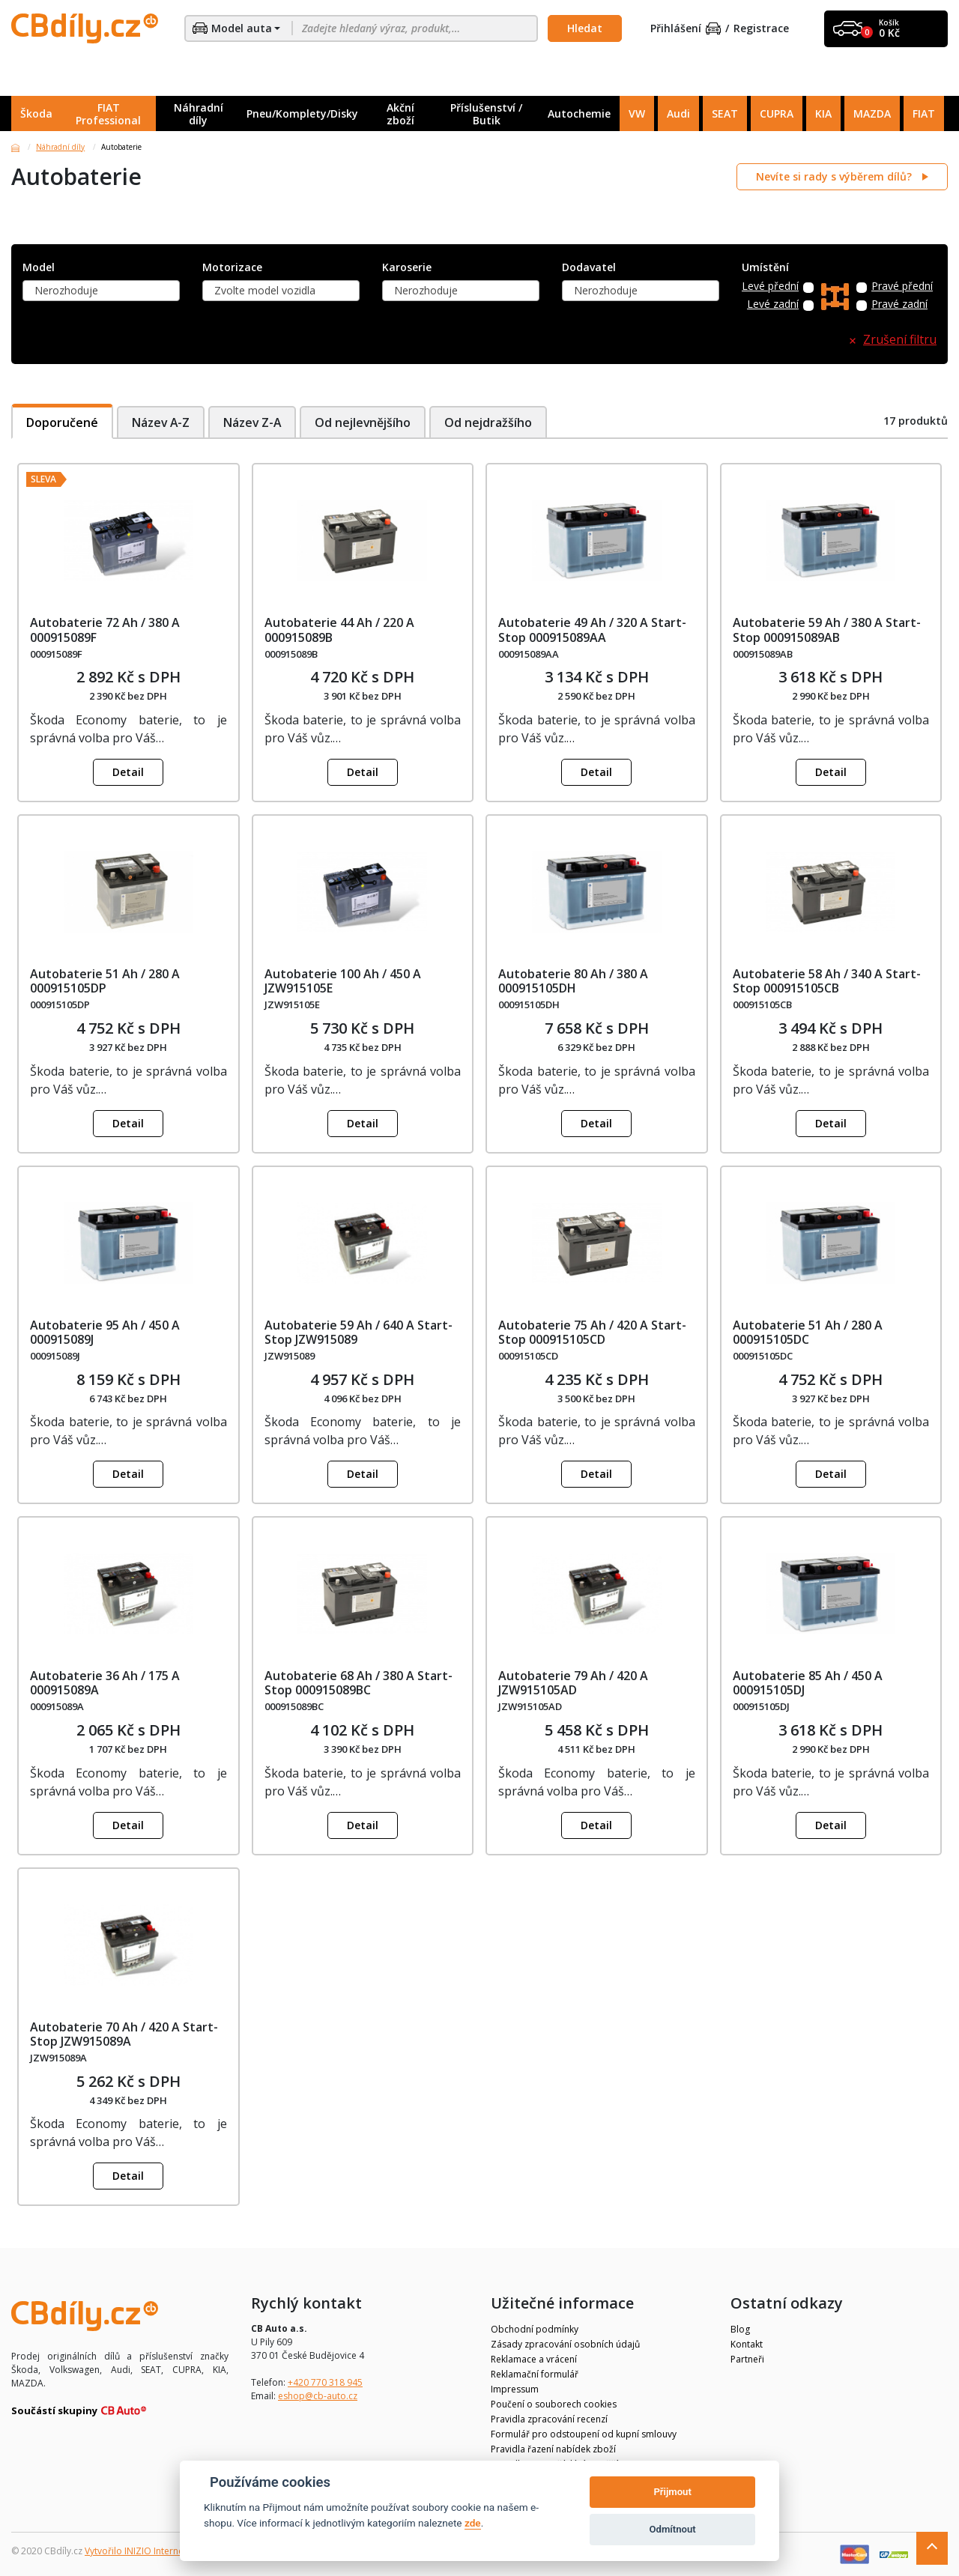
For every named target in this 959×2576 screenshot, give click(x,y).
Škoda (36, 113)
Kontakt (746, 2344)
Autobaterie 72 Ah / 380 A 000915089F (105, 629)
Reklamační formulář (534, 2374)
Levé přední (770, 286)
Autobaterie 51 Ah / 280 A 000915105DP (105, 981)
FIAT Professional (108, 113)
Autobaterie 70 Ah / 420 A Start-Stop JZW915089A (124, 2034)
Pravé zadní (899, 304)
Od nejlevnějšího (367, 422)
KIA (823, 113)
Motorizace (232, 267)
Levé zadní (773, 304)
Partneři (747, 2359)
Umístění (765, 267)
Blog (740, 2329)
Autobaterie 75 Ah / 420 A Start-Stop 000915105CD (592, 1332)
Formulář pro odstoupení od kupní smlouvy (584, 2434)
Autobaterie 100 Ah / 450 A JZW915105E (342, 981)
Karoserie (407, 267)
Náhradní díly (198, 113)
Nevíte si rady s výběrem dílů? (835, 176)
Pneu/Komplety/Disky (302, 113)
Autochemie (579, 113)
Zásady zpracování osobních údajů (565, 2344)
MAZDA (872, 113)
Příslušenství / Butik (486, 113)
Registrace (761, 28)
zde (473, 2523)
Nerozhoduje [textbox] (66, 290)
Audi (678, 113)
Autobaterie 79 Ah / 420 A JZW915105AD (573, 1682)
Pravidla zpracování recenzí (549, 2419)
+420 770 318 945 (325, 2382)
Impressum (515, 2389)
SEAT (725, 113)
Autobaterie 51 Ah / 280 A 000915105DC (808, 1332)
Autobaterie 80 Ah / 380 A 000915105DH (573, 981)
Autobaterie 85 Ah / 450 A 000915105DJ (808, 1682)
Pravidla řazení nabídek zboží (553, 2449)
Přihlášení (685, 28)
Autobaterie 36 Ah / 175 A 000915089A (105, 1682)
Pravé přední (902, 286)
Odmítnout (673, 2529)
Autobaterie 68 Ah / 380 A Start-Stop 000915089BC (358, 1682)
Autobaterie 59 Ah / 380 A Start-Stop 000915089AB (827, 629)
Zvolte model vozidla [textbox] (264, 290)
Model (38, 267)
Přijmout (672, 2491)
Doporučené (62, 422)
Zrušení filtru (900, 340)
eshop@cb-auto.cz (317, 2395)
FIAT (924, 113)
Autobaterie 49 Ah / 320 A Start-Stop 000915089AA (592, 629)
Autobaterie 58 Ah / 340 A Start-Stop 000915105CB (827, 981)
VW (637, 113)
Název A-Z (161, 422)
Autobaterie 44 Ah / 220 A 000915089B (339, 629)
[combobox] (101, 290)
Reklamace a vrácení (534, 2359)
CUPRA (776, 113)
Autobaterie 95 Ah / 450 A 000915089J (105, 1332)
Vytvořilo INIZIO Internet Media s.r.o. (161, 2551)
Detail (128, 772)
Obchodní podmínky (534, 2329)
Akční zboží (400, 113)
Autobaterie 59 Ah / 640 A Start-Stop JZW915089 (358, 1332)
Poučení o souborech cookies (554, 2404)
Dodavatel (589, 267)
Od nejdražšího (494, 422)
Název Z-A (254, 422)
